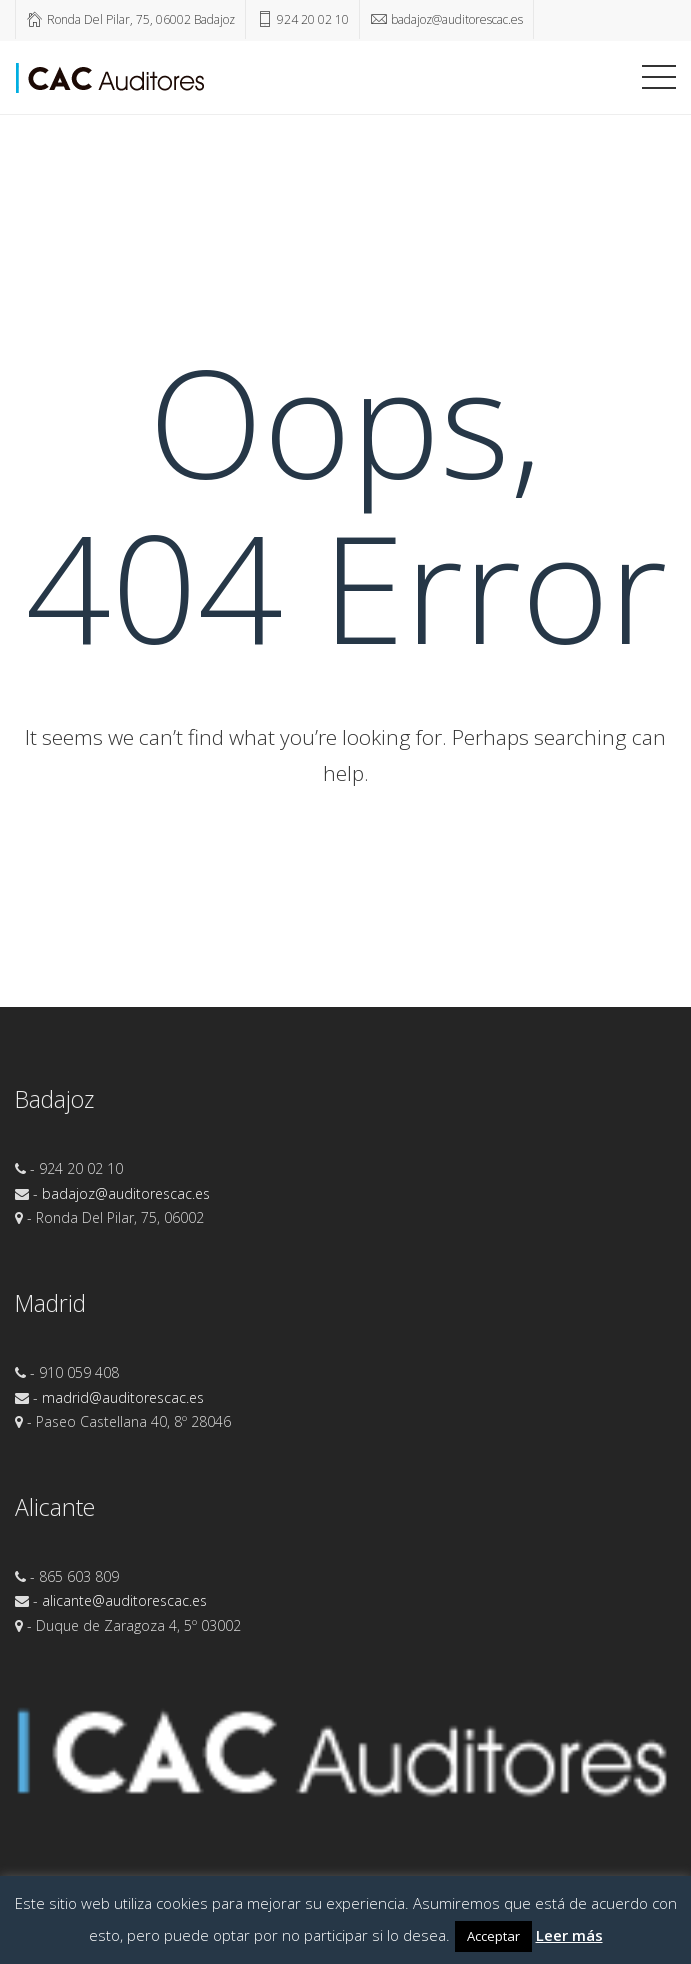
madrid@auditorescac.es (123, 1397)
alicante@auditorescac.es (124, 1600)
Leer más (569, 1935)
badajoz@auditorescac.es (126, 1193)
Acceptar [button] (493, 1936)
